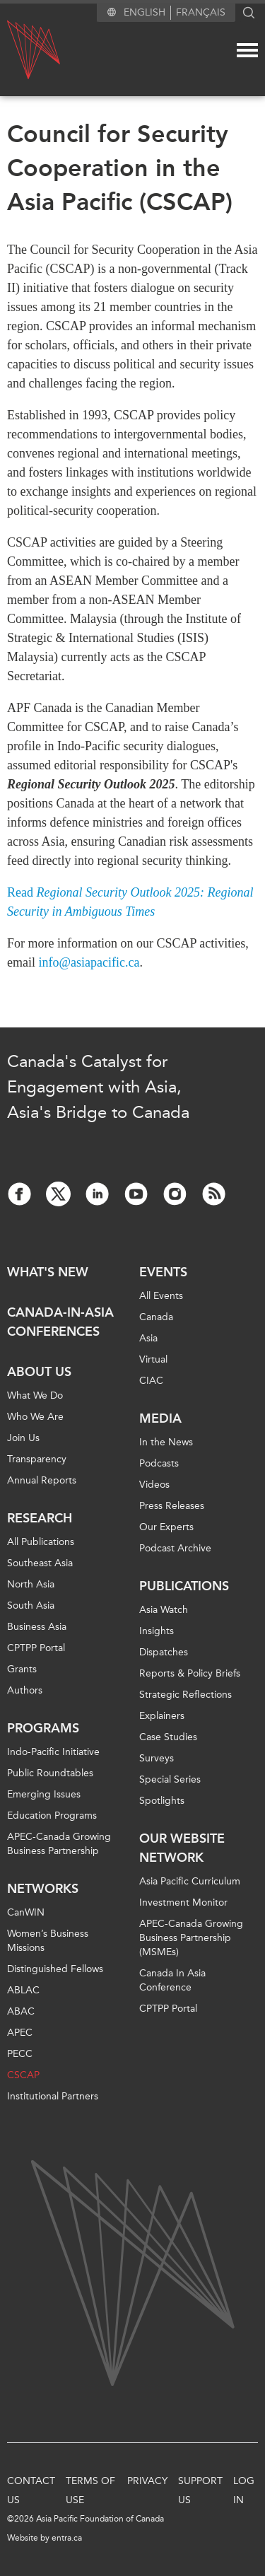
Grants (22, 1669)
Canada (156, 1317)
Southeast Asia (40, 1563)
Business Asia (36, 1627)
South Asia (30, 1605)
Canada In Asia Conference (172, 1980)
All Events (161, 1296)
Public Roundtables (50, 1773)
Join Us (23, 1438)
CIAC (151, 1381)
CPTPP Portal (36, 1648)
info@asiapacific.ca (88, 962)
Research (39, 1518)
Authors (24, 1690)
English (144, 12)
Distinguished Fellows (55, 1969)
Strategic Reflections (185, 1695)
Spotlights (161, 1801)
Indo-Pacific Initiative (53, 1752)
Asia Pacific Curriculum (189, 1881)
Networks (42, 1888)
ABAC (21, 2011)
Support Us (200, 2490)
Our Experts (166, 1527)
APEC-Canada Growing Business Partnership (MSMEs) (191, 1938)
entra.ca (67, 2538)
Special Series (170, 1779)
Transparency (36, 1459)
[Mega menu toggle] (247, 50)
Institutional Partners (52, 2096)
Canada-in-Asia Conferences (60, 1322)
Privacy (147, 2481)
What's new (47, 1272)
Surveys (156, 1758)
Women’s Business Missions (47, 1941)
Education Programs (52, 1815)
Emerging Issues (44, 1794)
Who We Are (35, 1417)
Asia (148, 1338)
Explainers (161, 1716)
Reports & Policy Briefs (189, 1673)
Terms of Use (90, 2490)
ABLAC (23, 1990)
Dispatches (163, 1652)
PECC (20, 2054)
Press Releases (171, 1506)
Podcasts (159, 1463)
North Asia (30, 1584)
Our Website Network (182, 1848)
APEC (20, 2033)
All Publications (40, 1542)
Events (163, 1272)
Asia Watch (163, 1610)
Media (160, 1418)
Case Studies (168, 1737)
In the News (166, 1442)
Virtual (153, 1359)
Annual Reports (41, 1480)
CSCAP (23, 2075)
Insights (156, 1631)
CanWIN (26, 1912)
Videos (154, 1485)
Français (200, 12)
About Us (39, 1372)
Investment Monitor (183, 1902)
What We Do (35, 1395)
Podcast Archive (175, 1548)
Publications (184, 1586)
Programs (43, 1728)
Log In (243, 2490)
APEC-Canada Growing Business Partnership (59, 1844)
